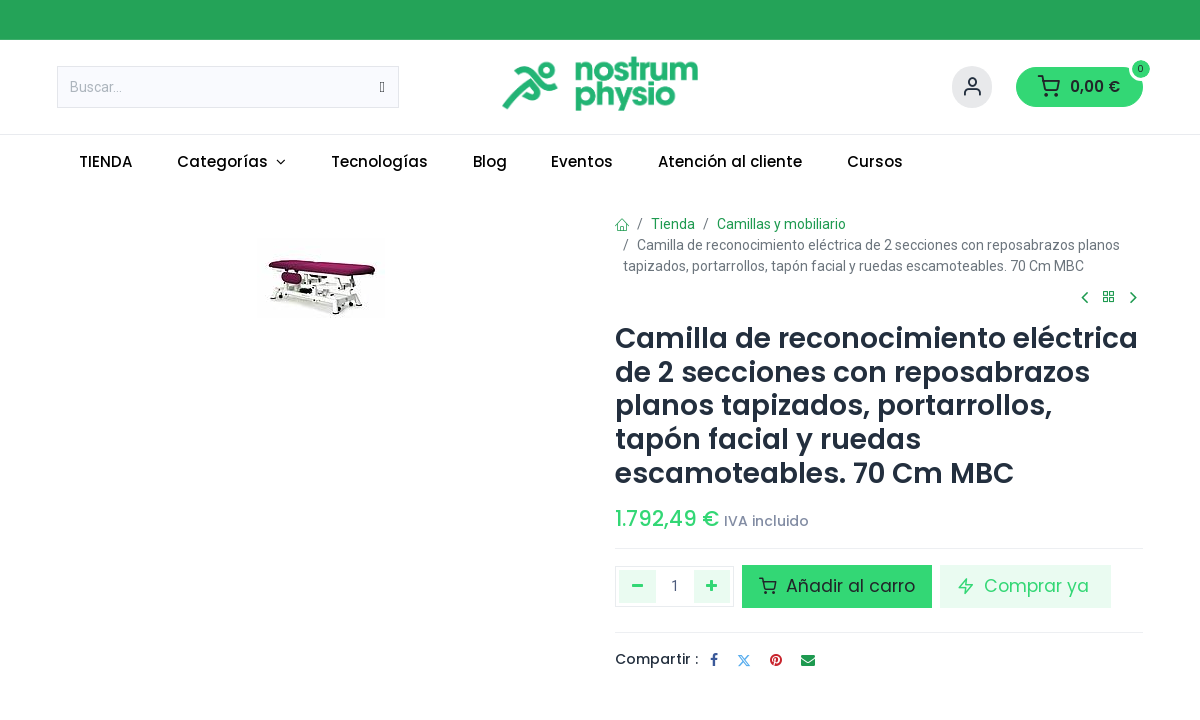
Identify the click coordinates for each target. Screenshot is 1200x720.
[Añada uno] (712, 586)
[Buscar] (382, 87)
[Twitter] (744, 660)
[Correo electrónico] (808, 660)
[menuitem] (106, 162)
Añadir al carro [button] (837, 586)
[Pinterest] (776, 660)
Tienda (673, 224)
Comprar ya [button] (1025, 586)
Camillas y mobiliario (781, 224)
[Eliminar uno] (637, 586)
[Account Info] (972, 87)
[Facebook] (714, 660)
